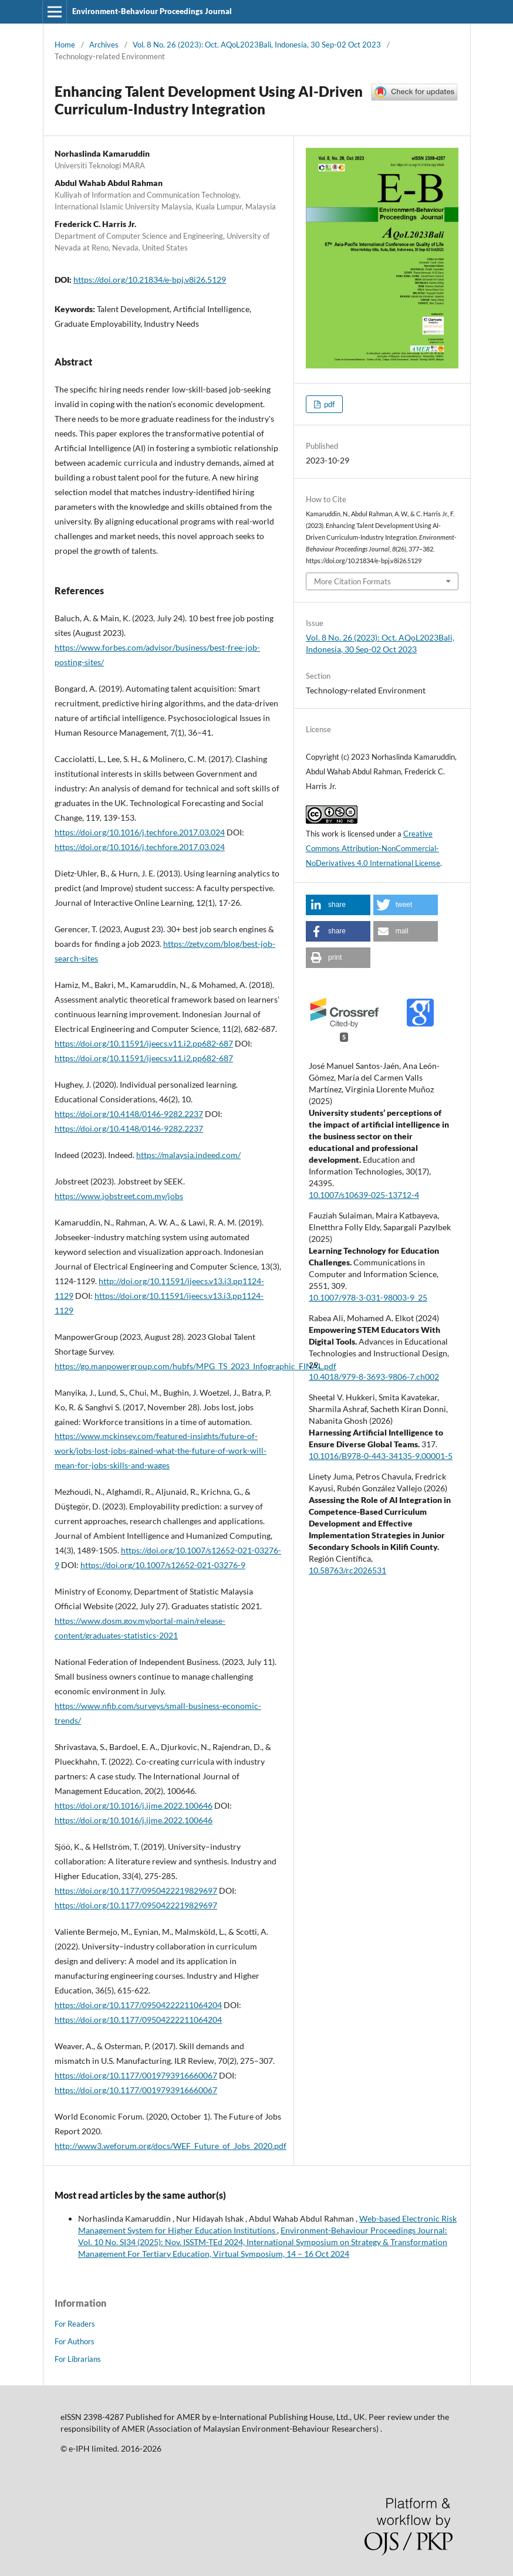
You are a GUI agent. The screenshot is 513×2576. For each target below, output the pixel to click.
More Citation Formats (352, 581)
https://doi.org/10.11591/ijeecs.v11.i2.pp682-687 (144, 1043)
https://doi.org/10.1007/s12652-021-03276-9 (162, 1565)
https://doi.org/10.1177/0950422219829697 (136, 1890)
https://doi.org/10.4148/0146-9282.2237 (129, 1114)
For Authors (75, 2341)
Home (65, 44)
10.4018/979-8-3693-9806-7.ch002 (374, 1377)
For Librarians (78, 2359)
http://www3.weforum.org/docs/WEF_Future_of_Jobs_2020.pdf (170, 2146)
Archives (104, 44)
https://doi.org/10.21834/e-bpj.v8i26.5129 (149, 280)
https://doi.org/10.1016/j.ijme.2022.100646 (133, 1805)
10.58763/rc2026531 (347, 1570)
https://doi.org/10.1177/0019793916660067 (136, 2075)
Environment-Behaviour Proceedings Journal (152, 11)
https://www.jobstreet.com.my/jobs (119, 1196)
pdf (328, 404)
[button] (338, 905)
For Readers (75, 2323)
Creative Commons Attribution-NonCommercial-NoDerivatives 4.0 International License (373, 848)
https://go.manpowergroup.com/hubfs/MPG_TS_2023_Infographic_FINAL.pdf (195, 1366)
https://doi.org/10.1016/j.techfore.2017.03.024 (140, 832)
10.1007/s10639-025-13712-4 (364, 1195)
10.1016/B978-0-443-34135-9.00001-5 (381, 1456)
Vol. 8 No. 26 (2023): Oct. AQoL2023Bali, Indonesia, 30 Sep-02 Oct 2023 (257, 44)
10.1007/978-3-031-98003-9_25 (368, 1297)
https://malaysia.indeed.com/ (188, 1155)
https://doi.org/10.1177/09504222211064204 (138, 2005)
